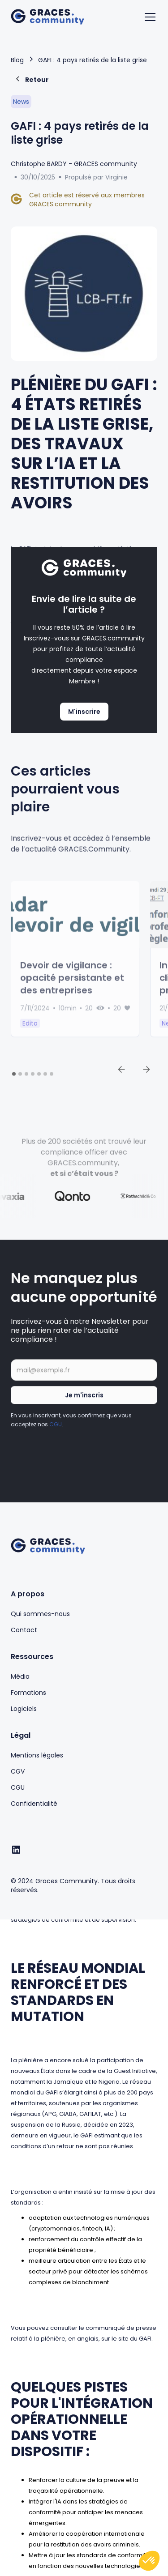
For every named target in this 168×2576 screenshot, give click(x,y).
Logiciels (24, 1708)
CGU (55, 1432)
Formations (28, 1692)
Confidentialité (34, 1803)
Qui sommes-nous (40, 1613)
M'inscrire (84, 711)
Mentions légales (37, 1755)
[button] (148, 17)
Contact (24, 1629)
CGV (18, 1771)
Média (20, 1676)
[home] (47, 17)
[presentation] (79, 1460)
